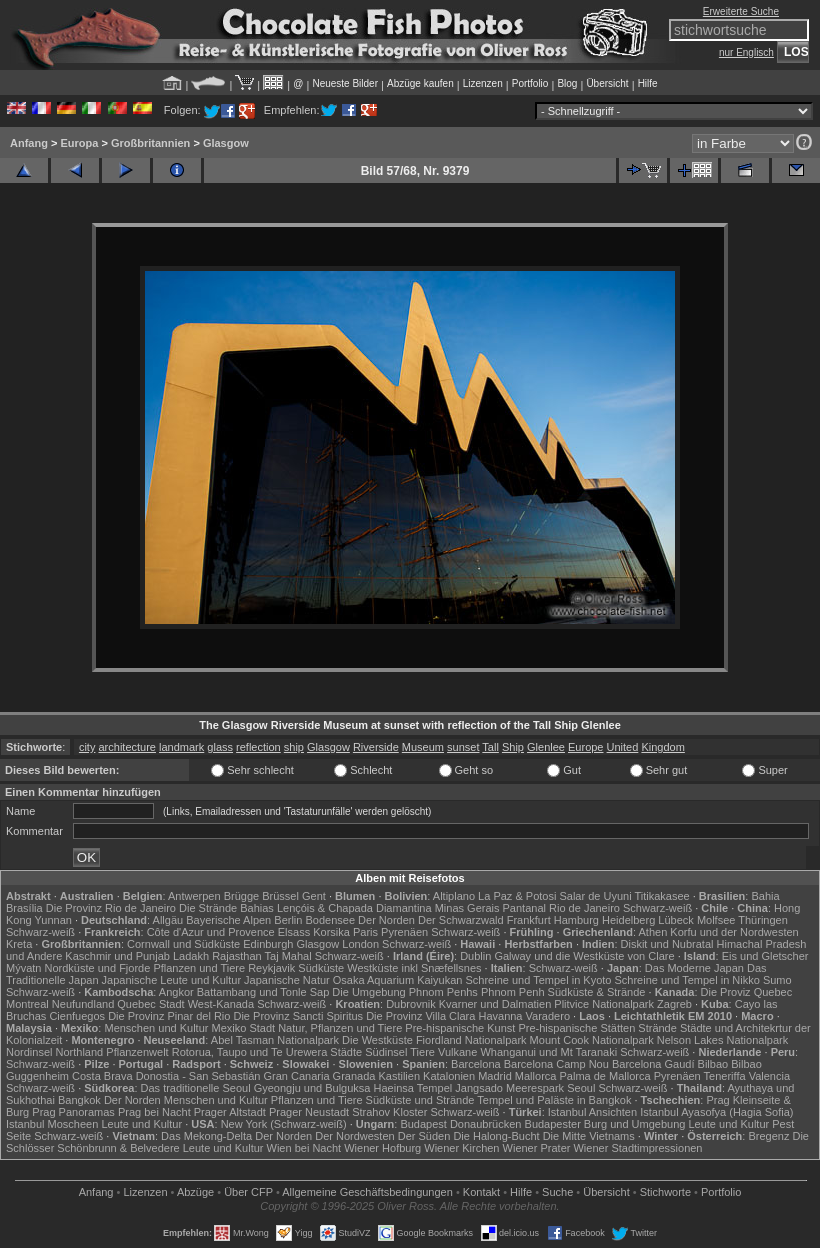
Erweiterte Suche (741, 11)
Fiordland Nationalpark (471, 1040)
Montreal (27, 1004)
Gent (314, 896)
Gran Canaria (296, 1076)
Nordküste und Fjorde (98, 968)
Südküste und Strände (420, 1100)
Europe (585, 747)
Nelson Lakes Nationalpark (722, 1040)
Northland (80, 1052)
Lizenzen (483, 83)
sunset (463, 747)
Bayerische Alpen (228, 920)
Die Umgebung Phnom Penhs (405, 992)
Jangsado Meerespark (509, 1088)
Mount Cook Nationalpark (592, 1040)
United (623, 747)
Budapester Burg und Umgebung (605, 1124)
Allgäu (168, 920)
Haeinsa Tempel (413, 1088)
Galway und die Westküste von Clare (584, 956)
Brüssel (280, 896)
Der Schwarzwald (461, 920)
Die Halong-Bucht (496, 1136)
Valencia (769, 1076)
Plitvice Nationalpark (604, 1004)
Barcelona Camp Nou (556, 1064)
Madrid (495, 1076)
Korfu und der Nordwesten (734, 932)
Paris (365, 932)
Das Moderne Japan (694, 968)
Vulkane (457, 1052)
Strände (657, 1028)
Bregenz (768, 1136)
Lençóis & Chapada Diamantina (354, 908)
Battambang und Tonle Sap (263, 992)
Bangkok (79, 1100)
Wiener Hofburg (382, 1148)
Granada (354, 1076)
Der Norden (386, 920)
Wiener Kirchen (461, 1148)
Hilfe (648, 83)
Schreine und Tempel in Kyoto (538, 980)
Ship (513, 747)
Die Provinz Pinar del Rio (169, 1016)
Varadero (548, 1016)
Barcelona (476, 1064)
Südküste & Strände (597, 992)
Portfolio (530, 83)
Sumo (777, 980)
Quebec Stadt (150, 1004)
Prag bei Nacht (154, 1112)
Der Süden (424, 1136)
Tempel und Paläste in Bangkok (554, 1100)
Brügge (241, 896)
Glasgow (226, 143)
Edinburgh (268, 944)
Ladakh (191, 956)
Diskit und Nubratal (667, 944)
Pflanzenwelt (137, 1052)
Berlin (288, 920)
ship (294, 747)
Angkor (176, 992)
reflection (258, 747)
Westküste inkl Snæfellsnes (414, 968)
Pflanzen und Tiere (199, 968)
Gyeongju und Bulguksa (312, 1088)
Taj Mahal (288, 956)
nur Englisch (746, 52)
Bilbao (713, 1064)
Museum (423, 747)
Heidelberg (628, 920)
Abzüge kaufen (420, 83)
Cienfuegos (77, 1016)
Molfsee (716, 920)
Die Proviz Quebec (747, 992)
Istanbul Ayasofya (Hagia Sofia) (716, 1112)
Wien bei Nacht (304, 1148)
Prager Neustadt (309, 1112)
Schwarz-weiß (657, 908)
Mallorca (536, 1076)
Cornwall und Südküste (183, 944)
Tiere (422, 1052)
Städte (346, 1052)
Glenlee (546, 747)
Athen (653, 932)
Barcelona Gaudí (653, 1064)
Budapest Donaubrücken (460, 1124)
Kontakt (481, 1192)
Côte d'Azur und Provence (211, 932)
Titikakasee (661, 896)
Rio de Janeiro (584, 908)
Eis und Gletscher (765, 956)
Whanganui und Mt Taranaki (548, 1052)
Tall (490, 747)
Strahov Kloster (389, 1112)
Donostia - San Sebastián (198, 1076)
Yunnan (53, 920)
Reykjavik (271, 968)
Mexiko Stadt (243, 1028)
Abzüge (195, 1192)
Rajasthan (237, 956)
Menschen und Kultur (156, 1028)
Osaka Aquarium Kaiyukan (398, 980)
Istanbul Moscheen (52, 1124)
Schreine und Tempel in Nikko (687, 980)
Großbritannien (150, 143)
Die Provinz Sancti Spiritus (298, 1016)
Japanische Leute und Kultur (171, 980)
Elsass (294, 932)
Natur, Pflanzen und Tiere (340, 1028)
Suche (557, 1192)
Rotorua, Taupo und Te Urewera (250, 1052)
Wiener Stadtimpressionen (637, 1148)
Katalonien (449, 1076)
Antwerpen (194, 896)
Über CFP (248, 1192)
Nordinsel (29, 1052)
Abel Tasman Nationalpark (275, 1040)
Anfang (29, 143)
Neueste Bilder (345, 83)
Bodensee (330, 920)
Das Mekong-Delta (206, 1136)
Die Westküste (377, 1040)
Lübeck (675, 920)
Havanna (500, 1016)
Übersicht (607, 83)
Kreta (19, 944)
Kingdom (662, 747)
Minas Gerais (467, 908)
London (360, 944)
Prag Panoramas (73, 1112)
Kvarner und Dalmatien (495, 1004)
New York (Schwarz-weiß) (284, 1124)
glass (220, 747)
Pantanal (524, 908)
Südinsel (386, 1052)
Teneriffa (725, 1076)
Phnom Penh (513, 992)
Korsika (331, 932)
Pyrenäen (404, 932)
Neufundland (83, 1004)
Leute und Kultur (141, 1124)
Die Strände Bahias (226, 908)
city (87, 747)
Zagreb (674, 1004)
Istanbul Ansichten (592, 1112)
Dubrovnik (411, 1004)
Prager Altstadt (230, 1112)
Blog (567, 83)
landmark (181, 747)
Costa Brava (102, 1076)
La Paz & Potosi (517, 896)
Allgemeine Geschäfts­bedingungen (367, 1192)
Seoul (581, 1088)
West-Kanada (221, 1004)
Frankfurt (529, 920)
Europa (79, 143)
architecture (126, 747)
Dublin (475, 956)
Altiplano (454, 896)
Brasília (24, 908)
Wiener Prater (537, 1148)
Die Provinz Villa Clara (420, 1016)
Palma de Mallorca (604, 1076)
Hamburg (576, 920)
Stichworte (665, 1192)
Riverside (376, 747)
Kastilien (399, 1076)
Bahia (765, 896)
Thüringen (763, 920)
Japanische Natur (287, 980)
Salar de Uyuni (595, 896)
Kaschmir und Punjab (117, 956)
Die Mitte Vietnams (589, 1136)
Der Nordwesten (354, 1136)
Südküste (321, 968)
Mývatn (23, 968)
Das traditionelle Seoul (196, 1088)
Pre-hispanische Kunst (460, 1028)
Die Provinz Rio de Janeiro (111, 908)
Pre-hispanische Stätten (576, 1028)
